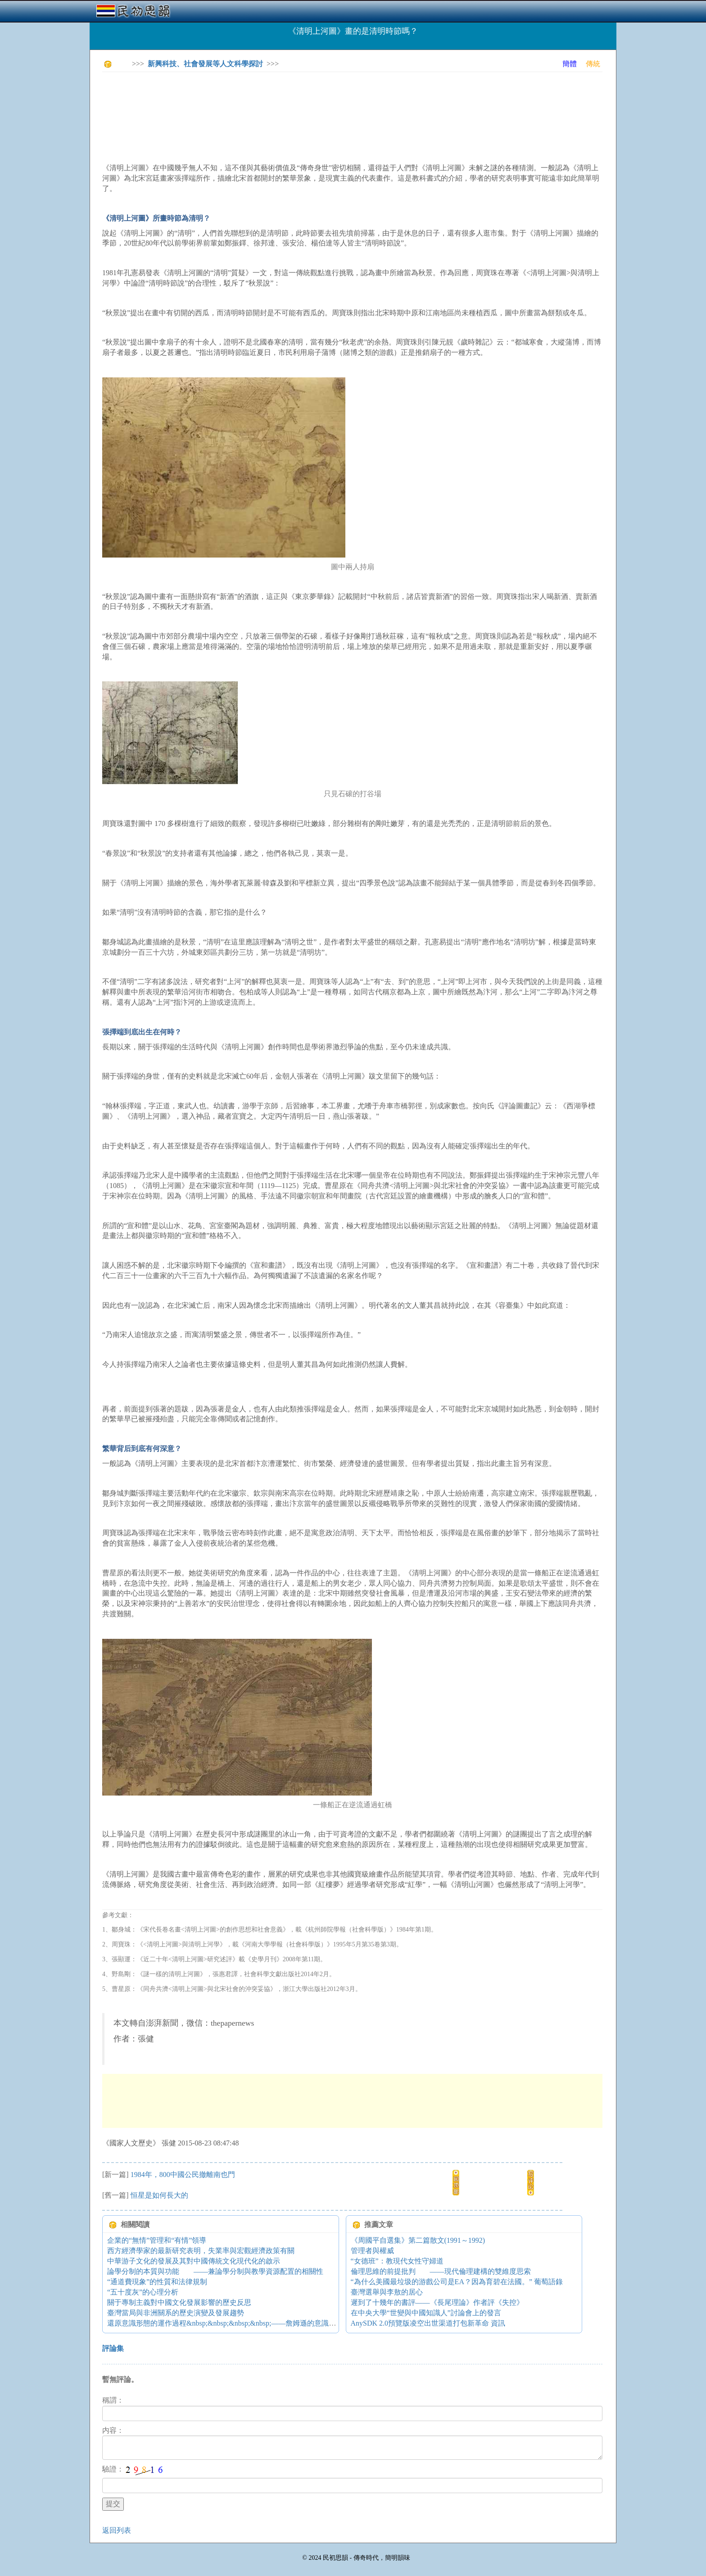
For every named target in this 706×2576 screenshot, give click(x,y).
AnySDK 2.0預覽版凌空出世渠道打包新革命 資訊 (428, 2323)
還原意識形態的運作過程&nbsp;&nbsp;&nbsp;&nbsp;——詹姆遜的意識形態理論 (232, 2323)
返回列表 (116, 2530)
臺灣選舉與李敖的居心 (387, 2292)
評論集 (113, 2348)
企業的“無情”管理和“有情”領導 (156, 2240)
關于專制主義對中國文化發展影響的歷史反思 (179, 2302)
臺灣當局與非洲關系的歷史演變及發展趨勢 (175, 2313)
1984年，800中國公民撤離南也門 (183, 2174)
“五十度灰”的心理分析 (142, 2292)
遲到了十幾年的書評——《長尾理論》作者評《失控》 (437, 2302)
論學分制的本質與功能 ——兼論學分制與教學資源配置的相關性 (215, 2271)
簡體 (569, 64)
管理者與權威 (372, 2250)
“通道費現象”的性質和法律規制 (157, 2282)
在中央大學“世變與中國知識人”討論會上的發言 (426, 2313)
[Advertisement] (266, 99)
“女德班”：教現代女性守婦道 (397, 2261)
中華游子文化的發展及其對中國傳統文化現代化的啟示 (193, 2261)
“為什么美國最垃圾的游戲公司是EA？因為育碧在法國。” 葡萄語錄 (457, 2282)
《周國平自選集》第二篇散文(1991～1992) (418, 2240)
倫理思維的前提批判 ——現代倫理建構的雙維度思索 (441, 2271)
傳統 (593, 64)
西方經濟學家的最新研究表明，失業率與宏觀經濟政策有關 (200, 2250)
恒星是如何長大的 (159, 2195)
